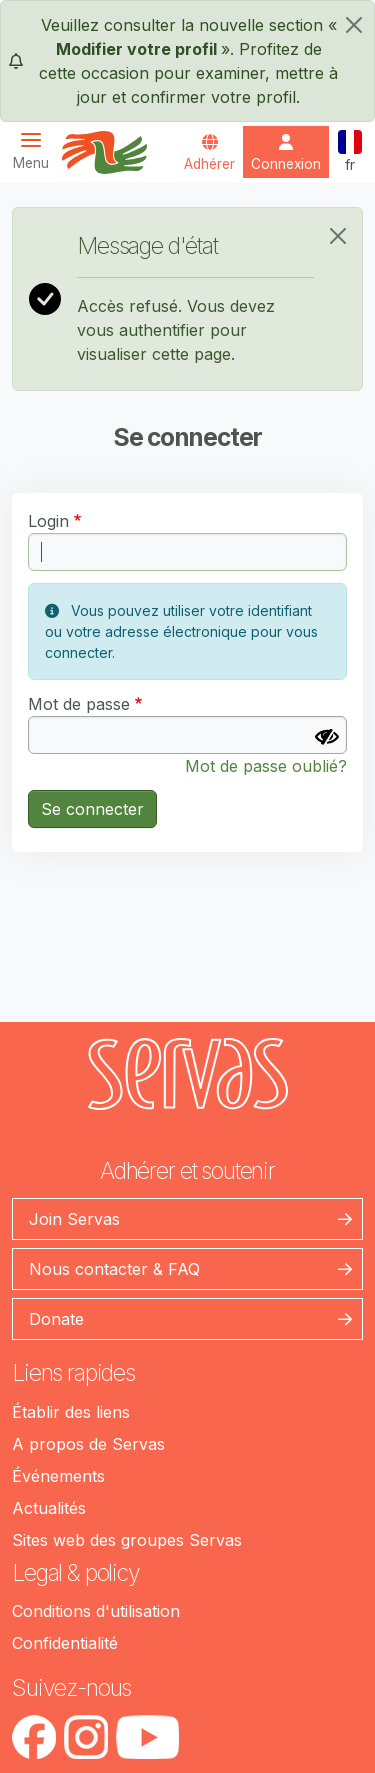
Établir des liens (71, 1412)
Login (48, 521)
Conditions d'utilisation (96, 1611)
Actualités (49, 1508)
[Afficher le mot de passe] (327, 737)
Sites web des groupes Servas (127, 1540)
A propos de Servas (88, 1444)
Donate (56, 1319)
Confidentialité (65, 1643)
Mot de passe (79, 704)
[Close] (338, 236)
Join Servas (74, 1219)
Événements (58, 1476)
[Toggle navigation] (37, 150)
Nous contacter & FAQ (114, 1269)
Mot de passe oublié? (266, 766)
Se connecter (92, 809)
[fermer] (354, 25)
